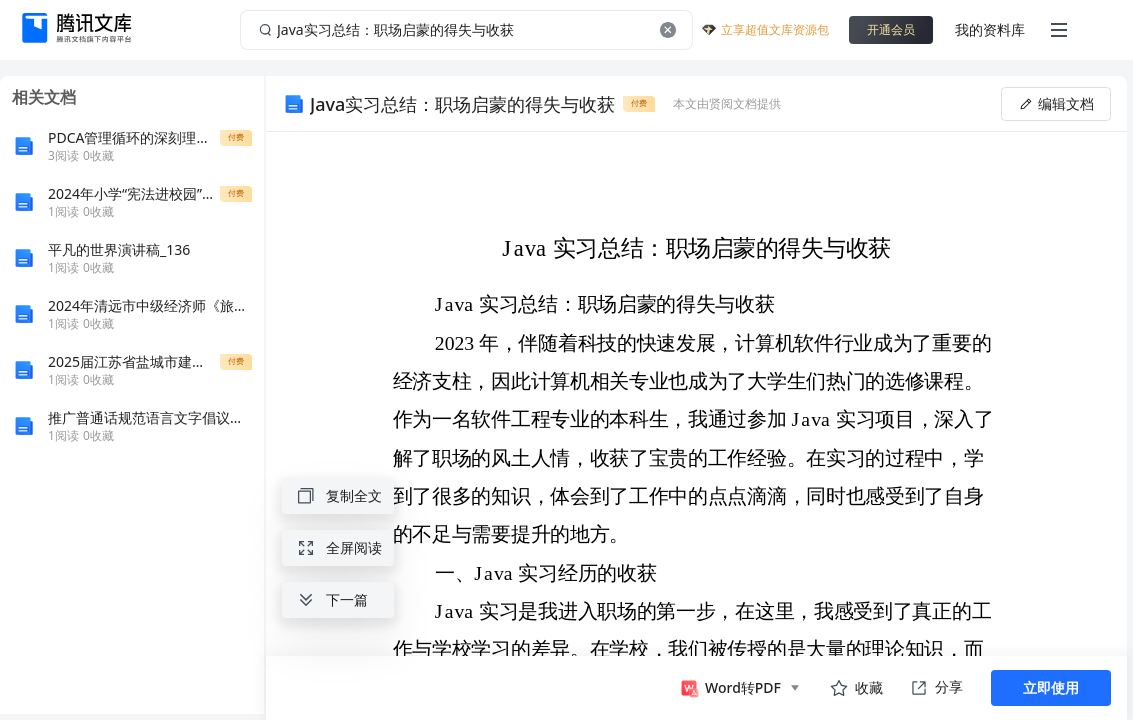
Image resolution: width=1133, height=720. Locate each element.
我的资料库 (990, 29)
